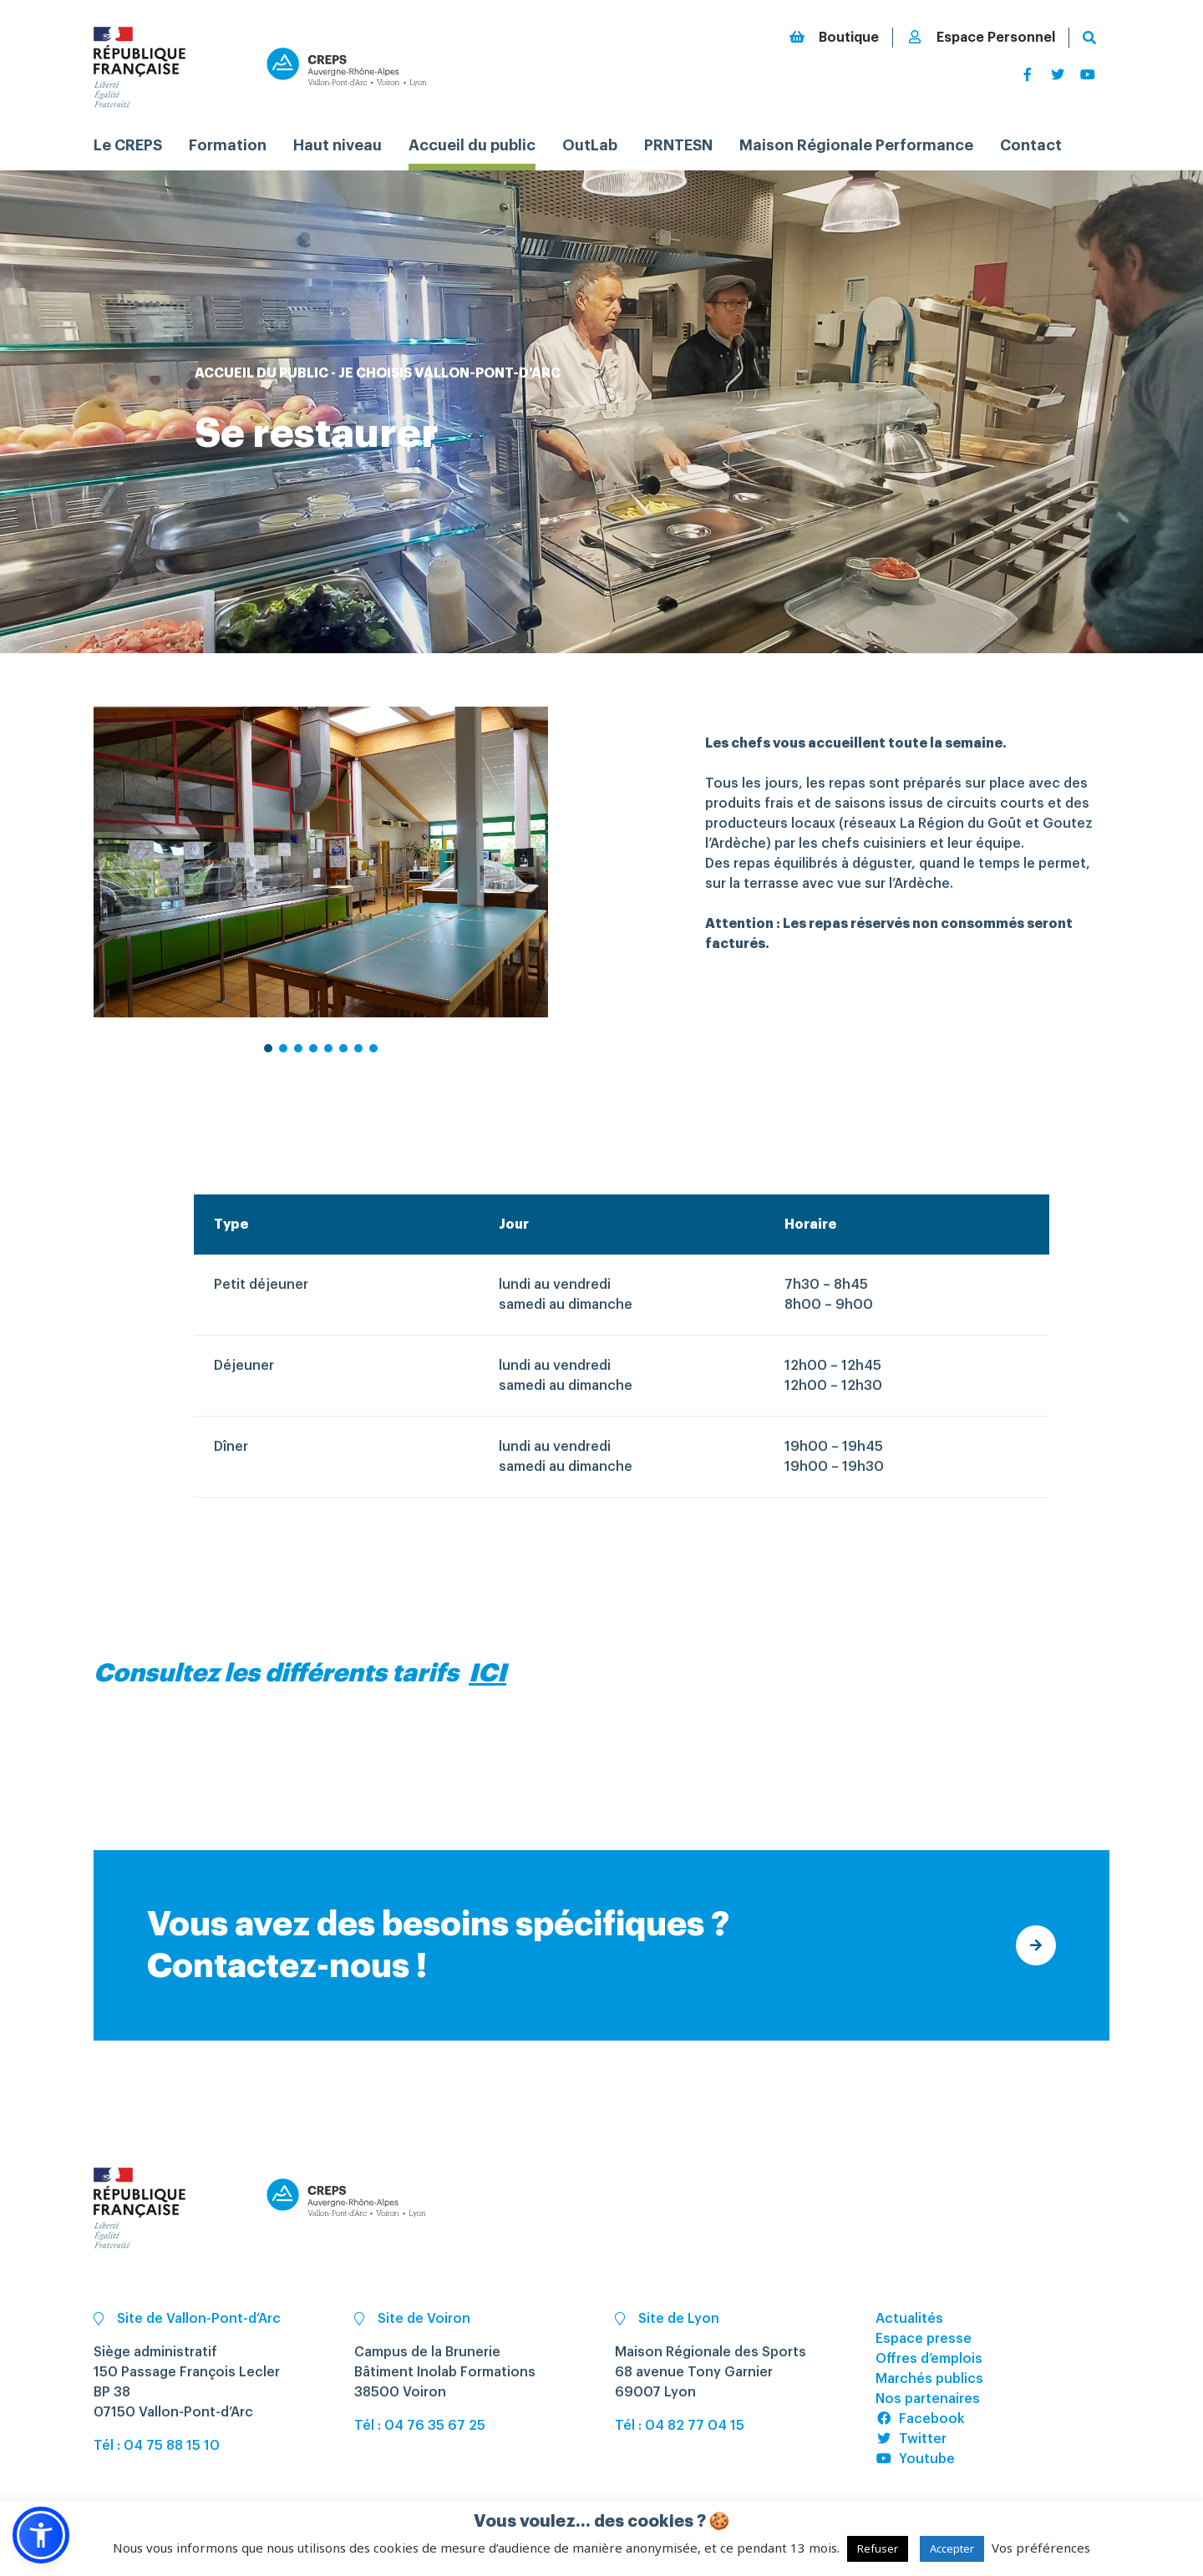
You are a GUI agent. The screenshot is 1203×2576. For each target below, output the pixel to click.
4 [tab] (313, 1062)
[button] (41, 2535)
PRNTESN (678, 145)
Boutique (834, 37)
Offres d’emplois (929, 2359)
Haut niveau (337, 145)
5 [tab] (328, 1062)
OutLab (589, 145)
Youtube (915, 2459)
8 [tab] (374, 1062)
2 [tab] (283, 1062)
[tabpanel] (321, 862)
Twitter (911, 2439)
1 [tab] (268, 1062)
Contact (1031, 145)
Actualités (909, 2318)
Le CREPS (128, 145)
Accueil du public (472, 145)
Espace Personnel (980, 37)
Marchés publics (929, 2379)
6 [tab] (344, 1062)
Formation (227, 145)
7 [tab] (359, 1062)
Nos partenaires (928, 2399)
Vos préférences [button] (1041, 2547)
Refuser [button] (877, 2548)
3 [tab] (298, 1062)
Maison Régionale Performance (856, 145)
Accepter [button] (952, 2548)
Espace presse (924, 2338)
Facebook (920, 2419)
